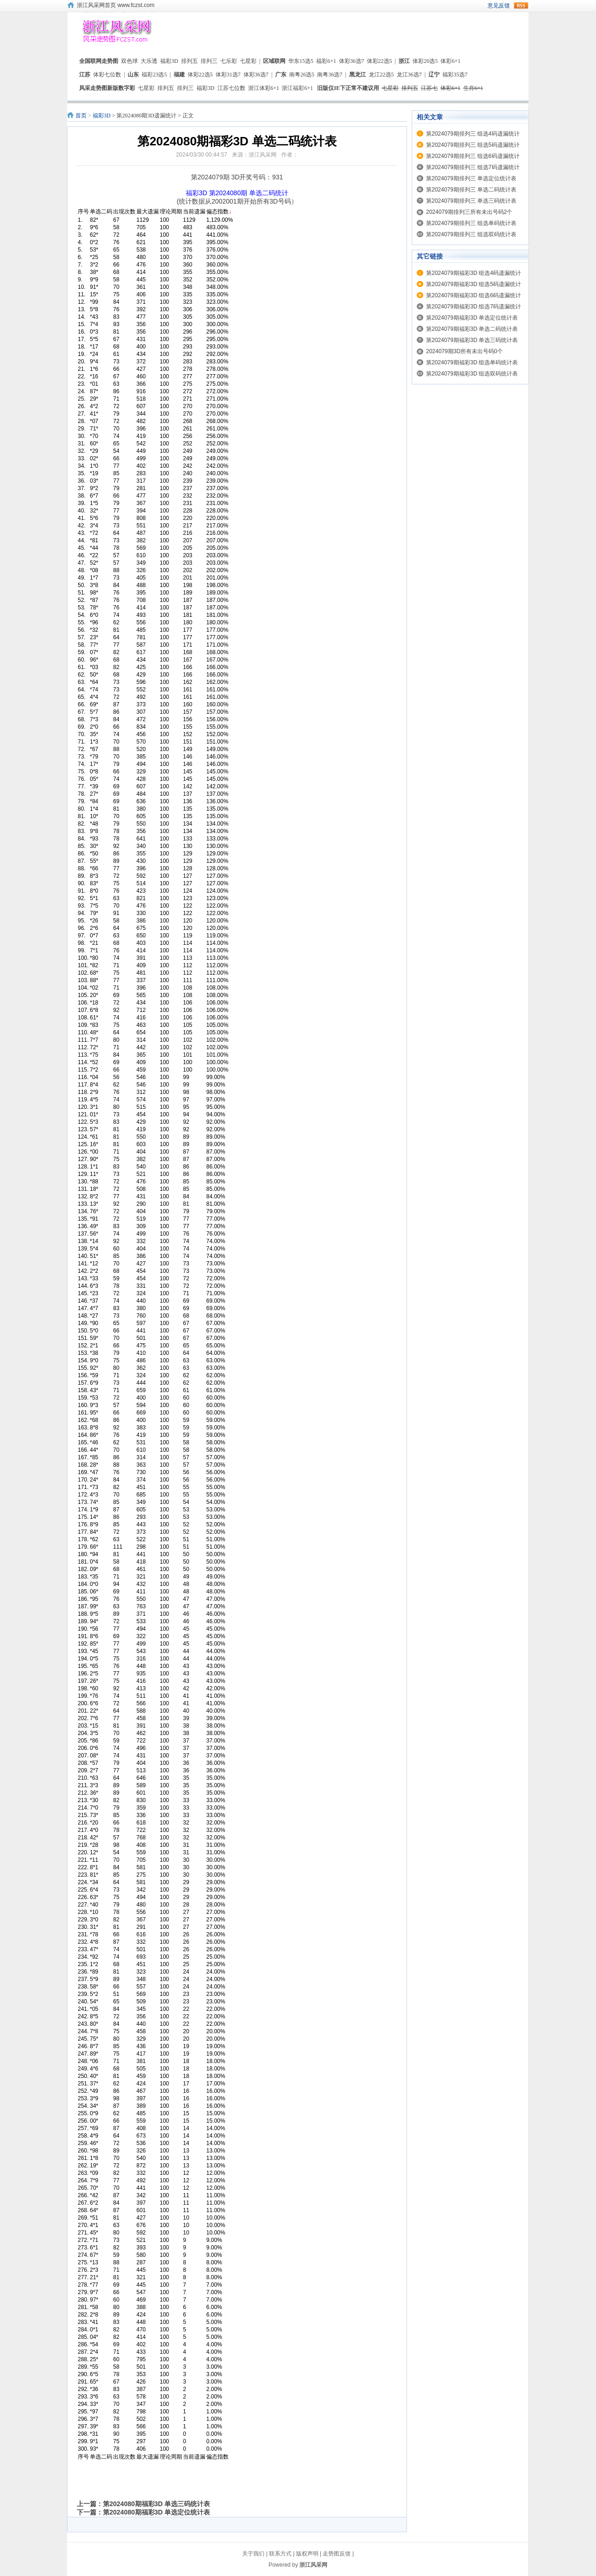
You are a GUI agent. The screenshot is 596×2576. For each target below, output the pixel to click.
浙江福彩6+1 (297, 88)
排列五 (189, 61)
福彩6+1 (326, 61)
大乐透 (149, 61)
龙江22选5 (381, 74)
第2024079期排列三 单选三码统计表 (471, 201)
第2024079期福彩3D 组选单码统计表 (472, 362)
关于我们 (253, 2553)
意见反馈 (499, 5)
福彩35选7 (454, 74)
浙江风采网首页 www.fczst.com (116, 5)
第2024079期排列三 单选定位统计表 (471, 178)
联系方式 (280, 2553)
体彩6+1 (450, 61)
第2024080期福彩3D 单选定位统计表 (156, 2512)
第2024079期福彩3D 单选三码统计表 (472, 340)
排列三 (209, 61)
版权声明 (307, 2553)
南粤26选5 (301, 74)
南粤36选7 (329, 74)
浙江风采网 (313, 2565)
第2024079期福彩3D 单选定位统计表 (472, 317)
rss (521, 5)
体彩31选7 (228, 74)
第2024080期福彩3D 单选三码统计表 (156, 2504)
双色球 (129, 61)
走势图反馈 (337, 2553)
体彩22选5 (379, 61)
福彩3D (169, 61)
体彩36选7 (351, 61)
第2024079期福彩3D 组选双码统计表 (472, 373)
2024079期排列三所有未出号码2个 (469, 212)
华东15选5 (300, 61)
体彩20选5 (425, 61)
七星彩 (248, 61)
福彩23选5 (154, 74)
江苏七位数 (231, 88)
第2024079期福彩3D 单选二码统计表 (472, 329)
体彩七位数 (107, 74)
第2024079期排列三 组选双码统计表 (471, 234)
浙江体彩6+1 (263, 88)
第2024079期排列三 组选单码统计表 (471, 223)
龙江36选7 (409, 74)
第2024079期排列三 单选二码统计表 (471, 189)
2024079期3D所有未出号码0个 (464, 351)
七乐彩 (228, 61)
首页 (81, 115)
